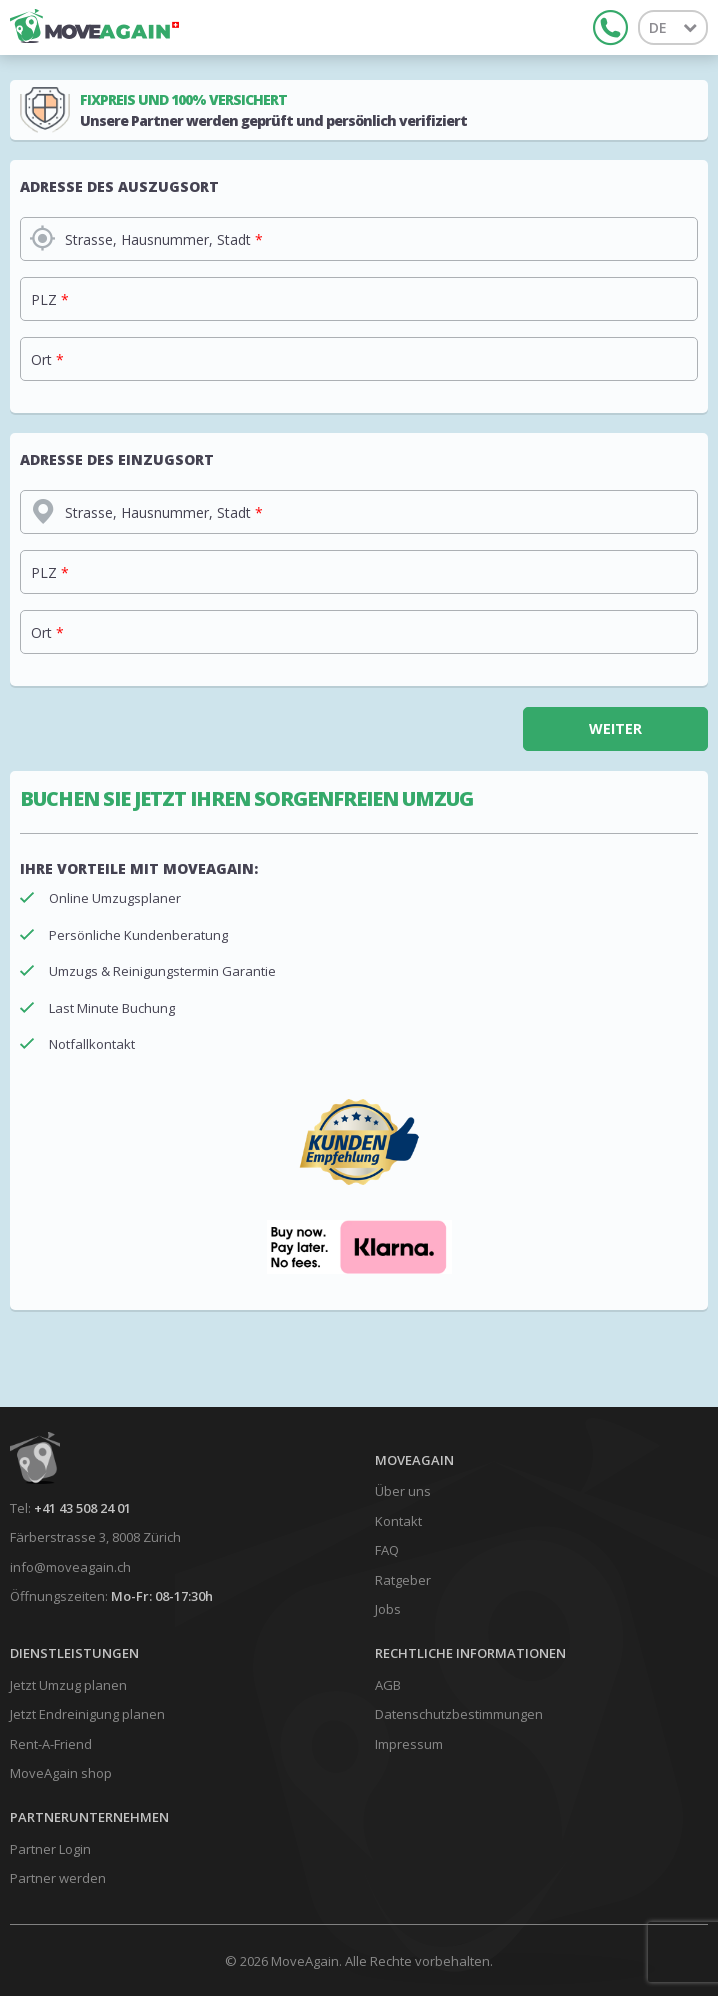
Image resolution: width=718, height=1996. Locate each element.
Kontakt (398, 1521)
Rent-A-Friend (51, 1744)
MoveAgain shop (61, 1773)
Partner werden (58, 1878)
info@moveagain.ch (70, 1567)
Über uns (403, 1491)
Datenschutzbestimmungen (459, 1714)
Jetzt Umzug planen (68, 1685)
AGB (388, 1685)
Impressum (409, 1744)
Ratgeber (403, 1580)
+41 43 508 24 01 (82, 1508)
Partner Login (50, 1849)
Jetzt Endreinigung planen (87, 1714)
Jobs (388, 1609)
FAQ (387, 1550)
